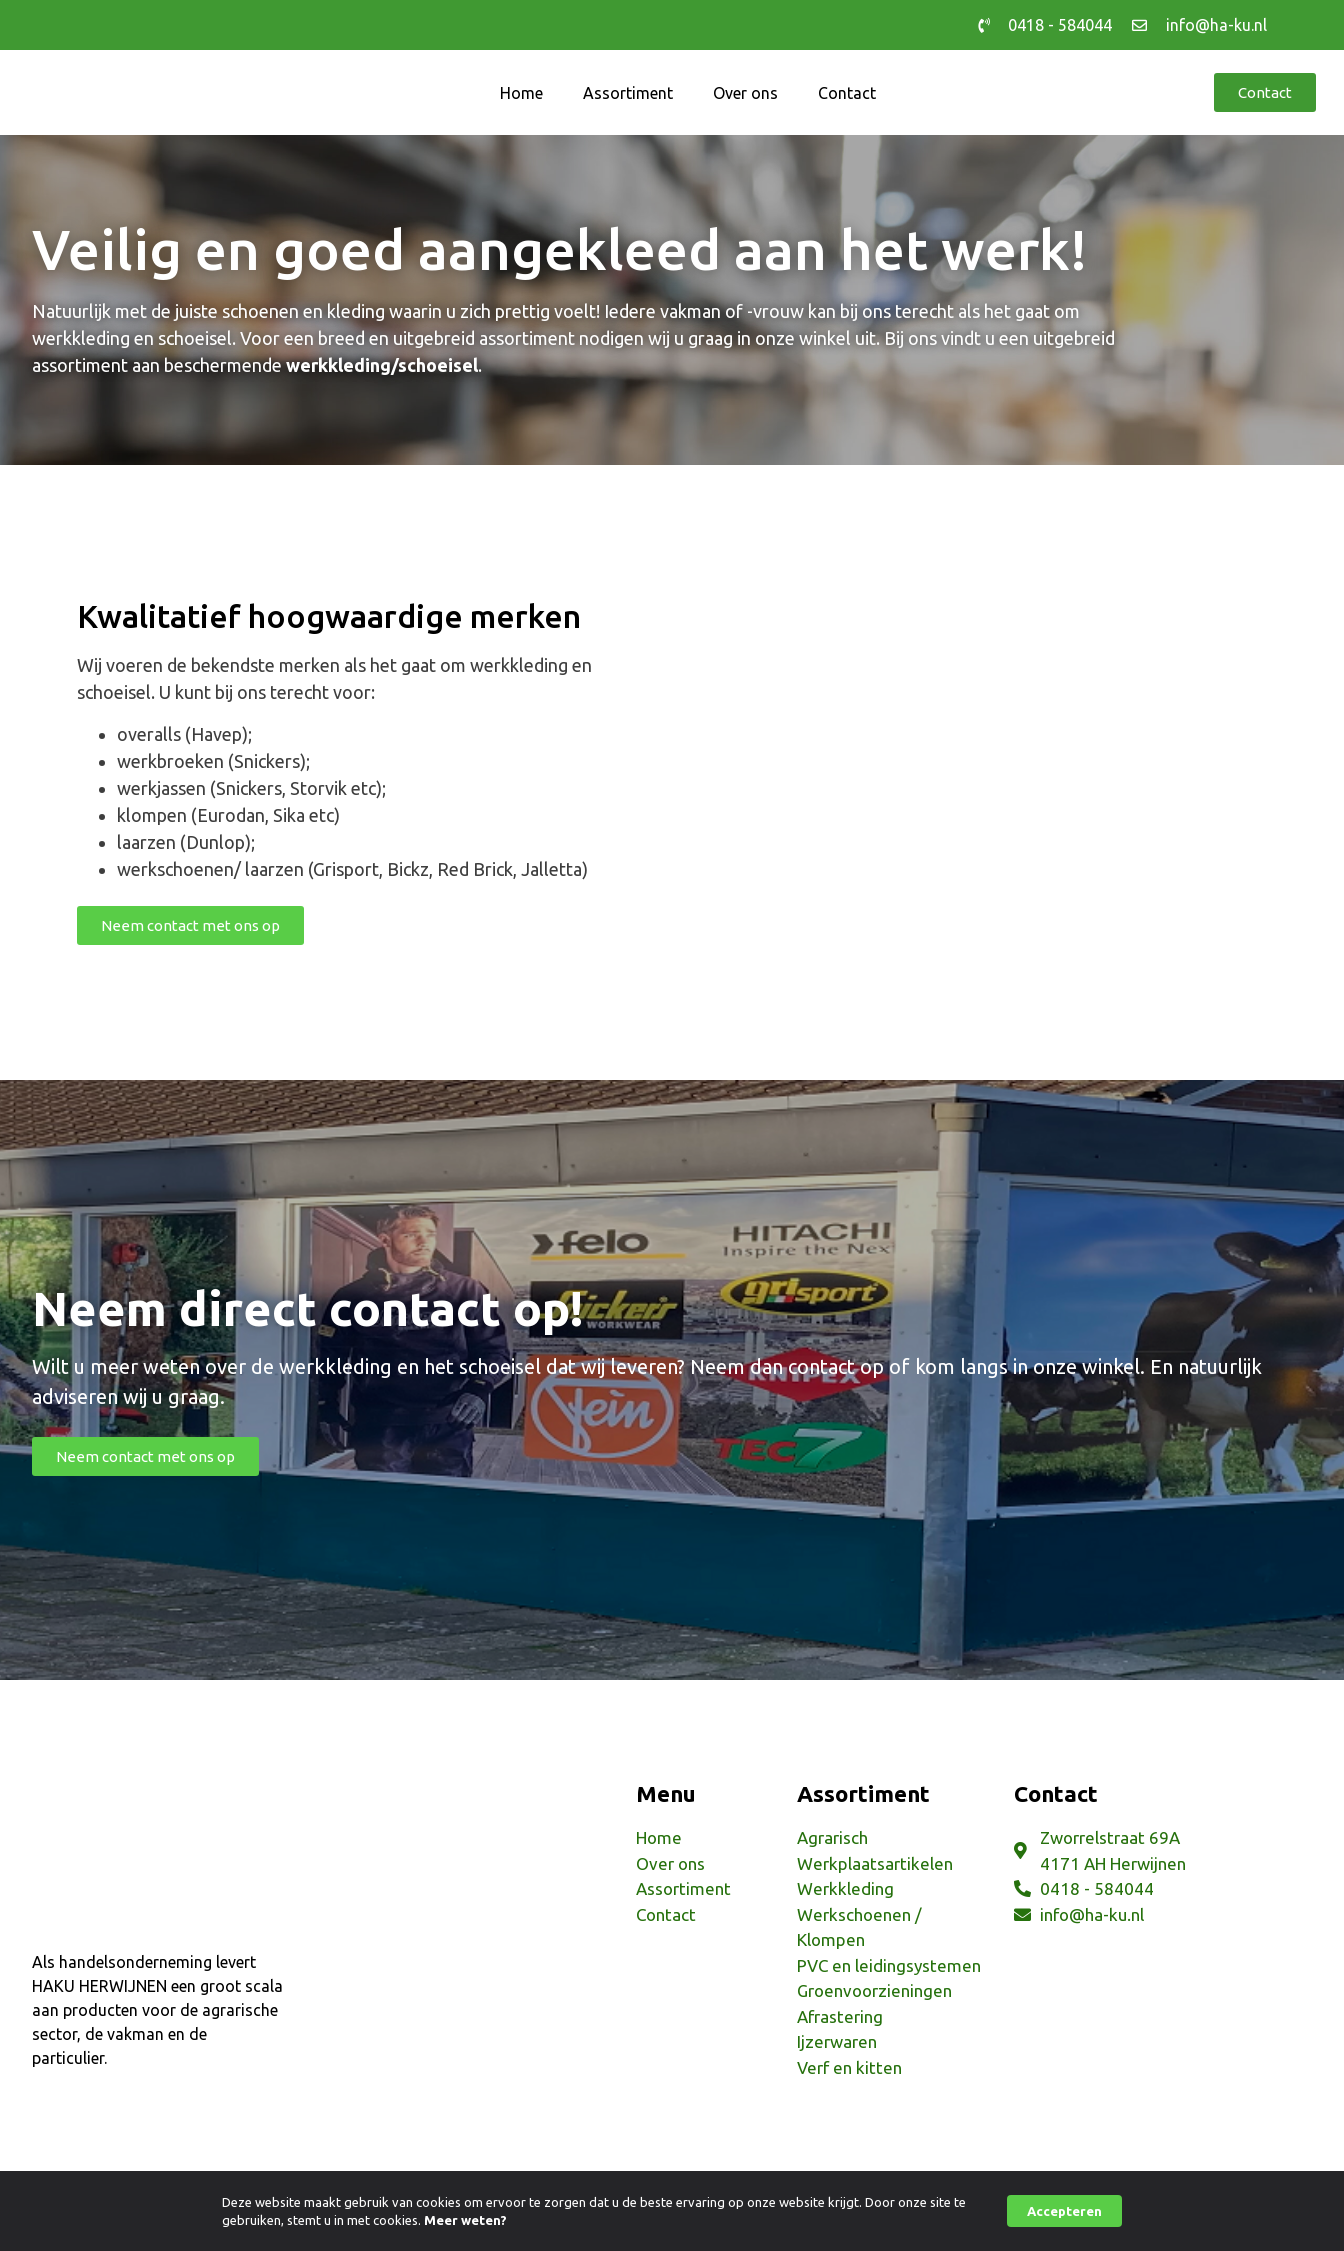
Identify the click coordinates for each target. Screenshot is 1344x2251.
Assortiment (628, 93)
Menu (666, 1793)
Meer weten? (465, 2221)
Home (521, 93)
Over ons (745, 93)
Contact (847, 93)
